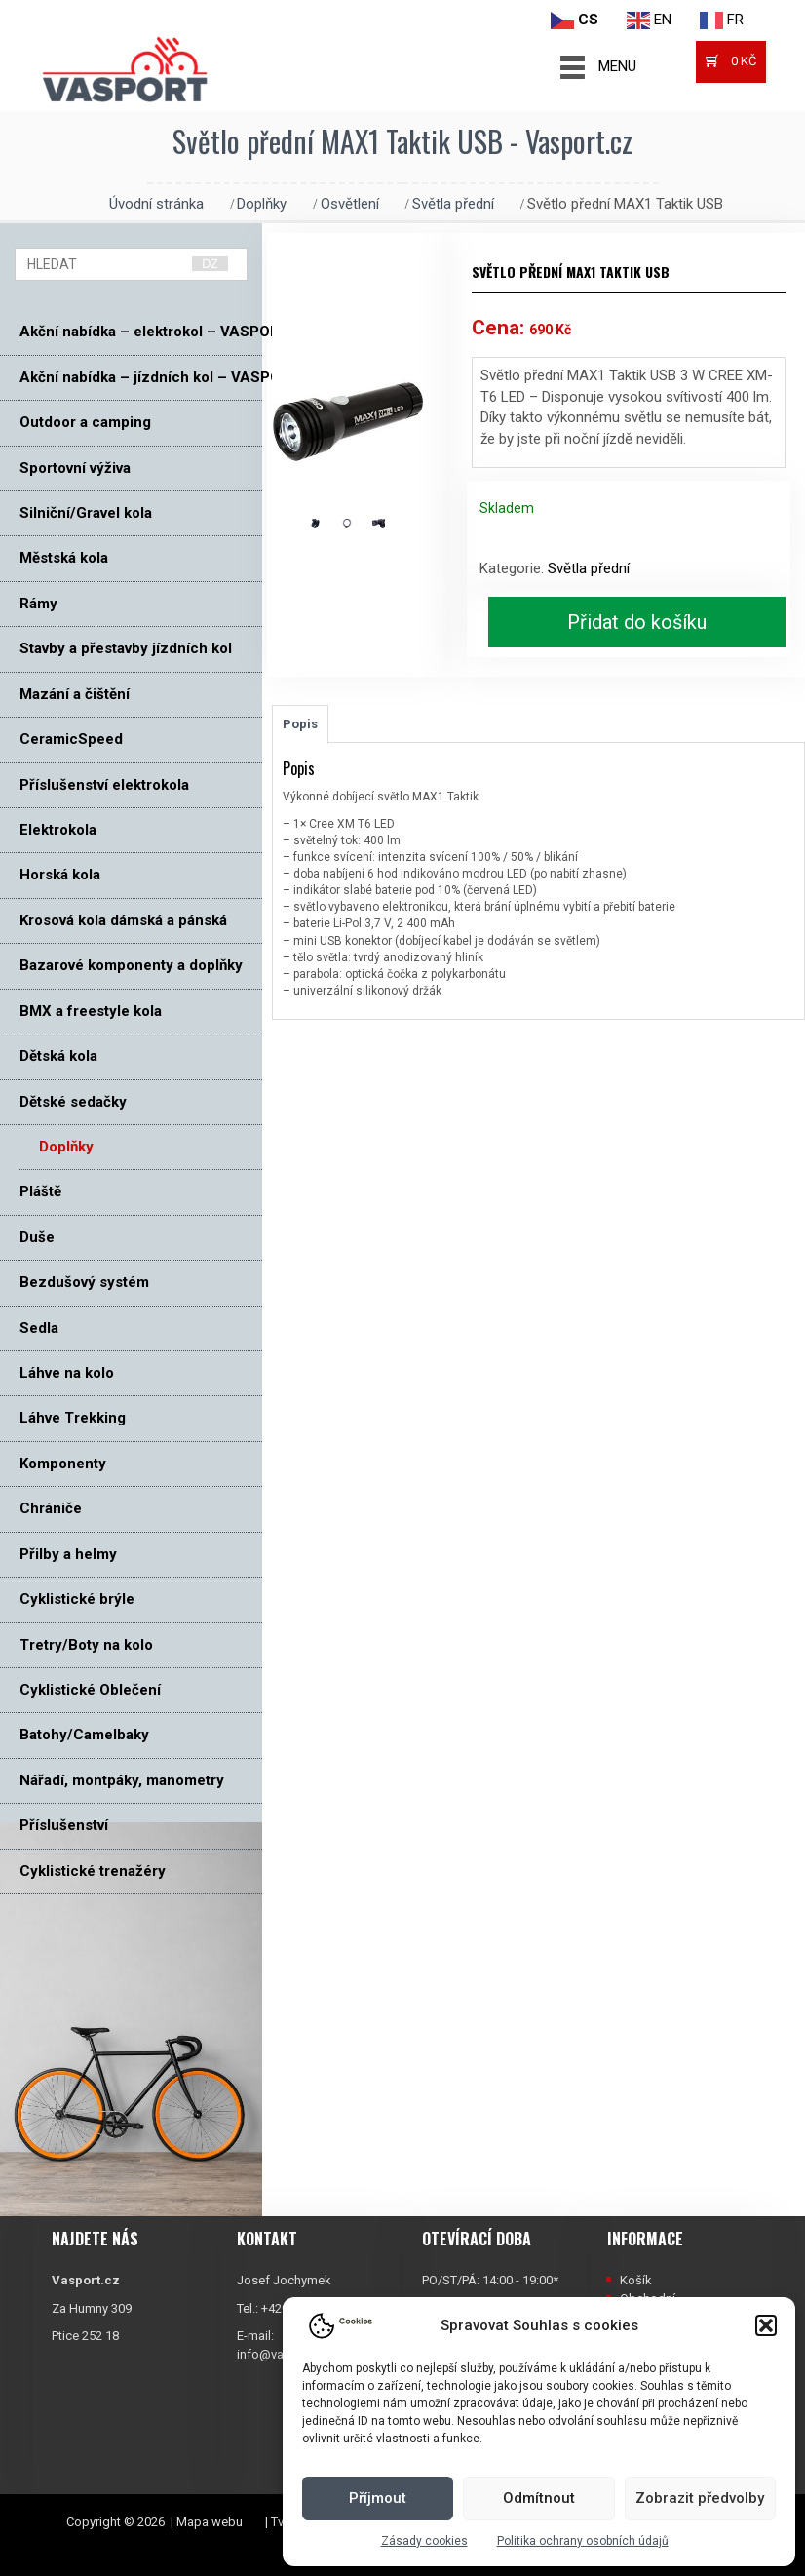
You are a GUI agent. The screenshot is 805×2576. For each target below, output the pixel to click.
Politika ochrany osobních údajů (583, 2541)
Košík (636, 2280)
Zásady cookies (424, 2541)
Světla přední (453, 204)
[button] (766, 2325)
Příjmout (377, 2498)
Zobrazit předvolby (699, 2498)
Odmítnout (539, 2498)
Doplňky (262, 204)
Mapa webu (209, 2522)
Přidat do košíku (637, 622)
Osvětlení (350, 204)
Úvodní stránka (156, 204)
